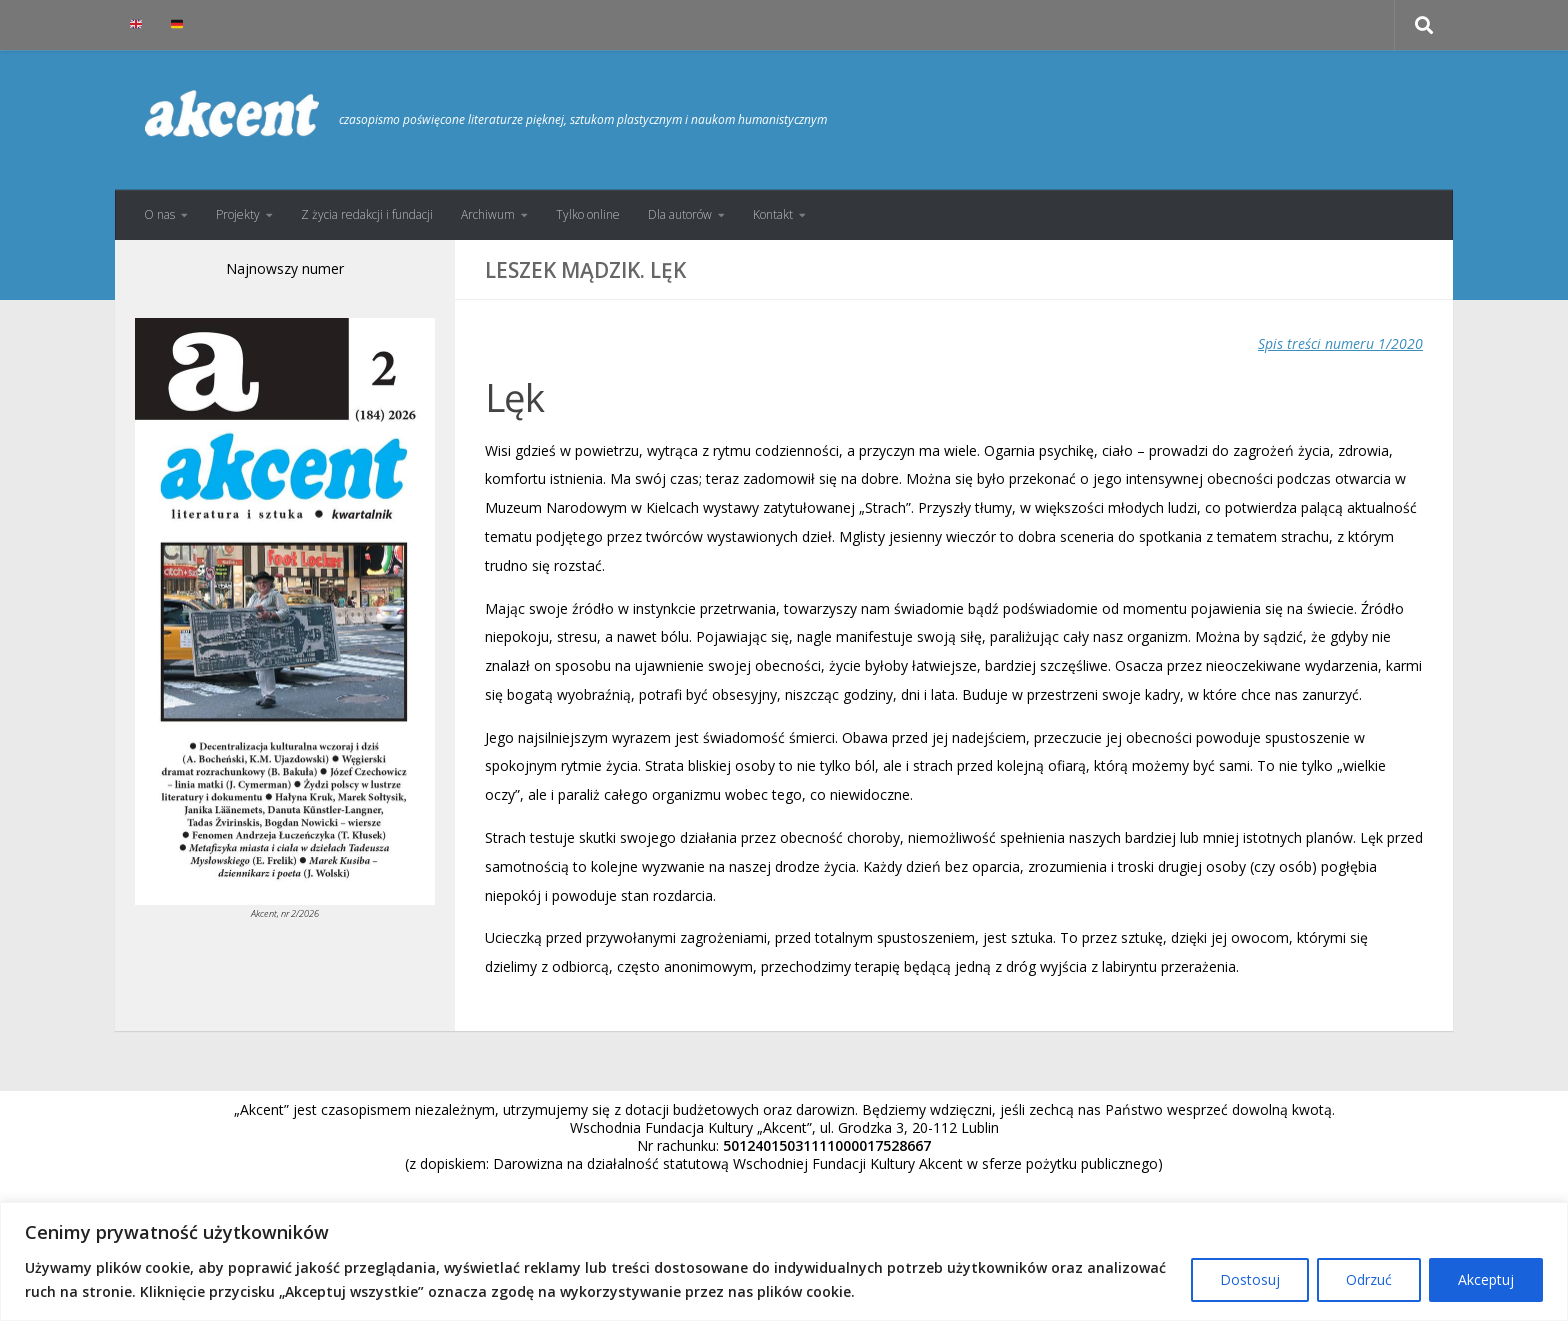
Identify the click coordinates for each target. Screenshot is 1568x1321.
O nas (159, 214)
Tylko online (588, 214)
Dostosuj (1250, 1279)
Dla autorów (680, 214)
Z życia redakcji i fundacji (367, 214)
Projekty (238, 214)
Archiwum (488, 214)
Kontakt (773, 214)
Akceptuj (1486, 1279)
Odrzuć (1369, 1279)
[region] (784, 1261)
